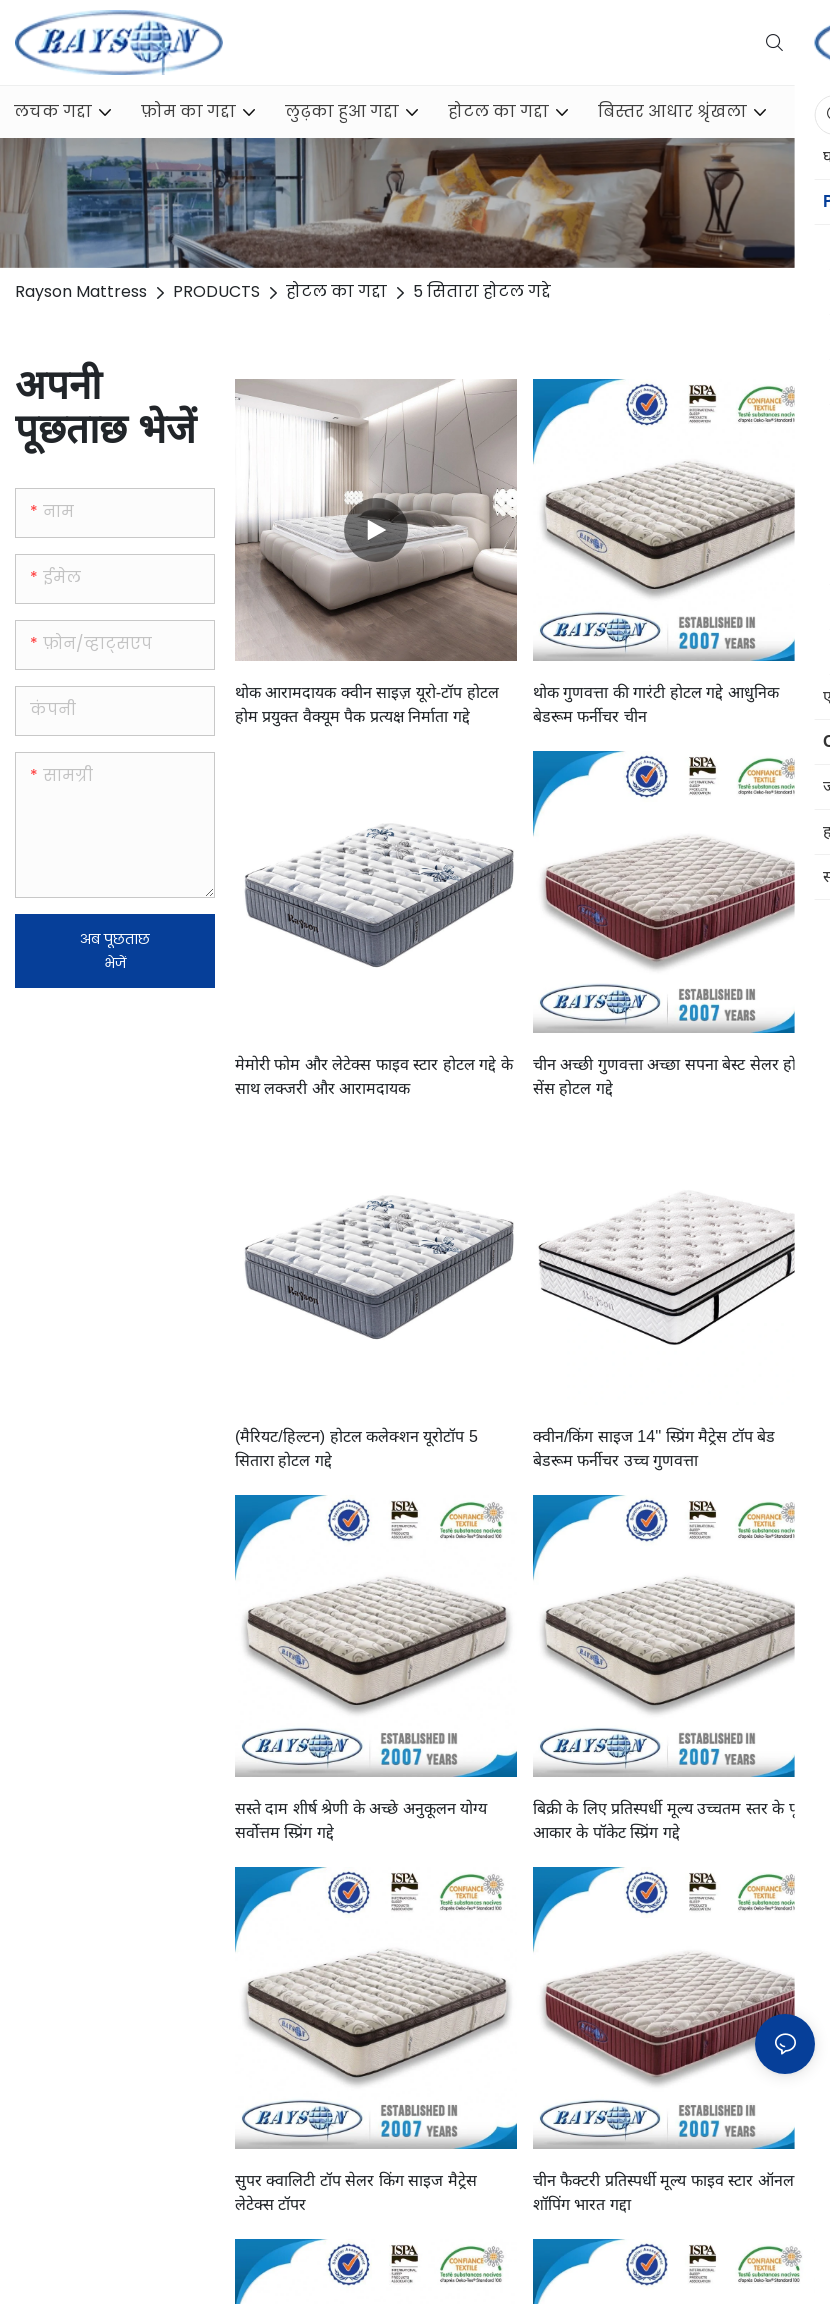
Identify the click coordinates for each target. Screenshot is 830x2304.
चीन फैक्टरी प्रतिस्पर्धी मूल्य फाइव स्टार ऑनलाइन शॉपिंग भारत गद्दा (674, 2192)
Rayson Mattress (81, 291)
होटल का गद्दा (336, 291)
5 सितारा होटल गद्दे (482, 291)
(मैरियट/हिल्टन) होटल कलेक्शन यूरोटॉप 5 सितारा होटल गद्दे (356, 1448)
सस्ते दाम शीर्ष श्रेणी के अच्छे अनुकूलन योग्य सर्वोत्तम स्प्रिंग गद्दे (361, 1820)
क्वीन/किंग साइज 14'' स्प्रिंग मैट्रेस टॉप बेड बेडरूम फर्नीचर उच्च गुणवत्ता (654, 1448)
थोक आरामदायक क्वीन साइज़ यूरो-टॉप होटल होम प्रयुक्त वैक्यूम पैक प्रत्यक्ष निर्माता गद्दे (367, 704)
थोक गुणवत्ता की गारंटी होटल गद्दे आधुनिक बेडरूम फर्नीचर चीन (656, 704)
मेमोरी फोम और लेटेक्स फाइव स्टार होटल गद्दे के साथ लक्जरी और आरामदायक (374, 1076)
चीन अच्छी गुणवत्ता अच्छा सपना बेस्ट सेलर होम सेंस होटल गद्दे (669, 1076)
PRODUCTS (216, 291)
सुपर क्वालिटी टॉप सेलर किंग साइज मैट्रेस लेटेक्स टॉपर (356, 2192)
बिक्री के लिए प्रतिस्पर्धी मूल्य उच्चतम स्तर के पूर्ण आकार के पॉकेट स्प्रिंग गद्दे (671, 1820)
